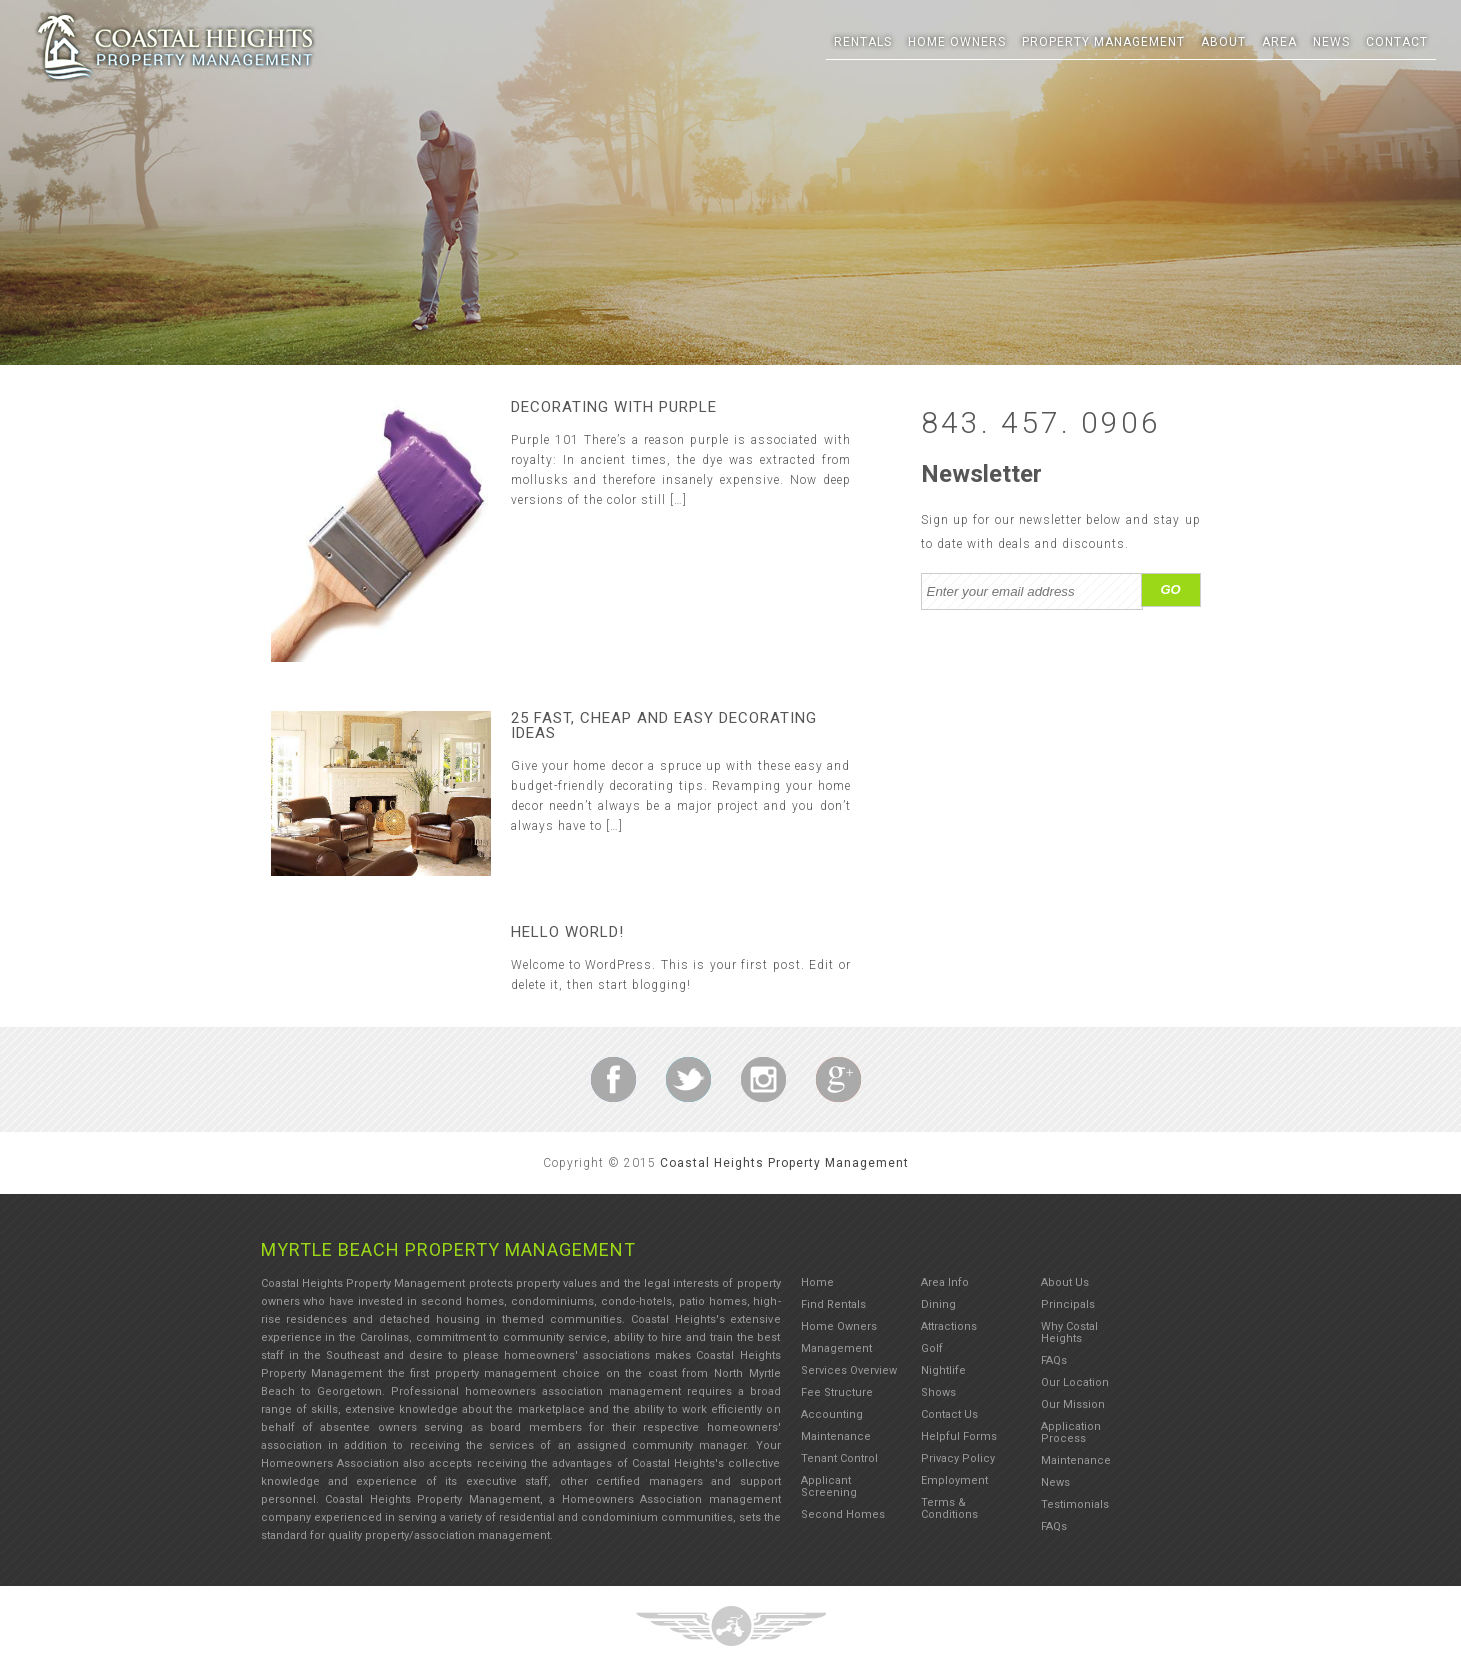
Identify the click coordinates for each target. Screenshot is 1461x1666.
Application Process (1071, 1432)
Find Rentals (833, 1304)
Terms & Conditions (949, 1508)
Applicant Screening (829, 1486)
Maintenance (836, 1436)
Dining (938, 1304)
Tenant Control (839, 1458)
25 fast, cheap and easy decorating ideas (664, 725)
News (1331, 42)
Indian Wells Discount (613, 1079)
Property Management (1103, 42)
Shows (938, 1392)
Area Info (945, 1282)
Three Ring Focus (175, 47)
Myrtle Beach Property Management (448, 1249)
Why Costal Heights (1069, 1332)
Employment (954, 1480)
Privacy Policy (958, 1458)
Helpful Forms (959, 1436)
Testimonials (1075, 1504)
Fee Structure (837, 1392)
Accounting (832, 1414)
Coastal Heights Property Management (784, 1163)
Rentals (863, 42)
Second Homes (843, 1514)
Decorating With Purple (614, 407)
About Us (1065, 1282)
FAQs (1054, 1360)
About (1223, 42)
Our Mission (1073, 1404)
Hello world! (567, 932)
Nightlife (943, 1370)
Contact (1397, 42)
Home (817, 1282)
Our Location (1075, 1382)
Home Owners (957, 42)
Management (836, 1348)
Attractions (949, 1326)
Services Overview (849, 1370)
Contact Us (949, 1414)
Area (1279, 42)
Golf (932, 1348)
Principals (1068, 1304)
